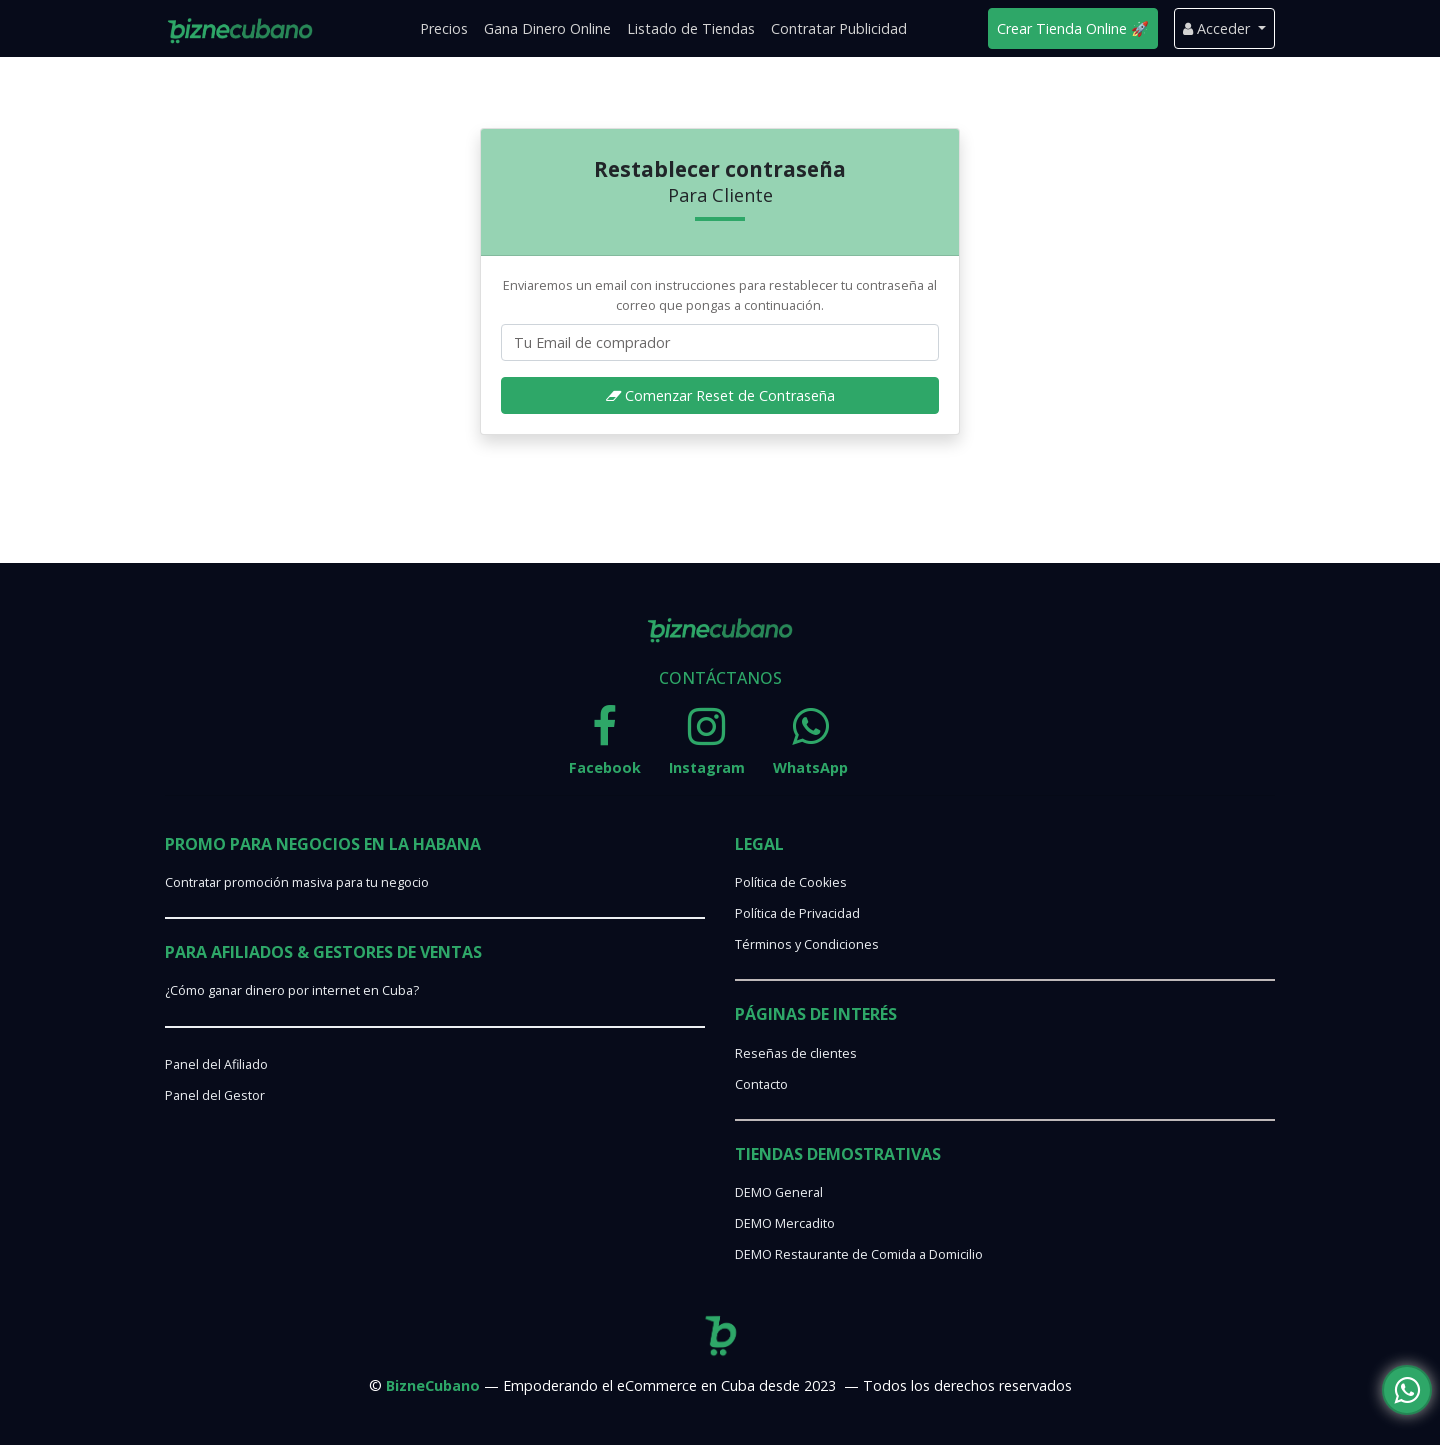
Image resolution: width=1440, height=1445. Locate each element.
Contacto (761, 1084)
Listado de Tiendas (691, 28)
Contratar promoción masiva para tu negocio (297, 882)
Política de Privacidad (797, 913)
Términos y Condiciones (807, 944)
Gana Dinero (547, 28)
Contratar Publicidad (839, 28)
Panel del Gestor (215, 1095)
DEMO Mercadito (785, 1223)
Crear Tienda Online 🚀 (1073, 28)
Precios (444, 28)
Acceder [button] (1218, 28)
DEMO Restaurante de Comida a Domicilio (859, 1254)
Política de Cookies (791, 882)
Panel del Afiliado (216, 1064)
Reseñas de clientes (796, 1053)
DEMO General (779, 1192)
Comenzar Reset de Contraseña (720, 395)
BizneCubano (433, 1385)
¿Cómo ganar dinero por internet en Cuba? (292, 990)
